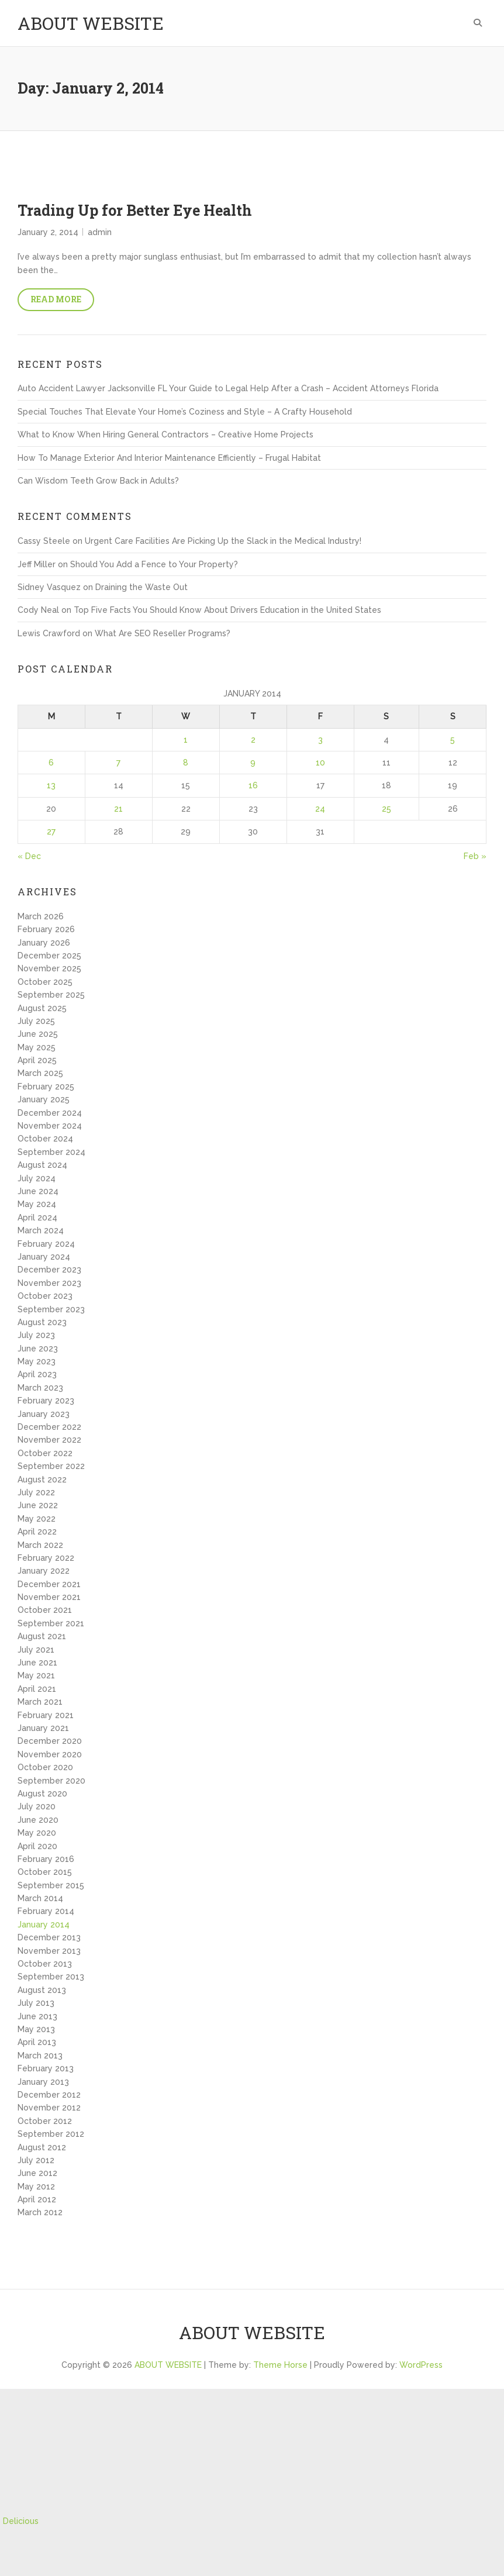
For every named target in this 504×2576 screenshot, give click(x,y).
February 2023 (46, 1400)
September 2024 (51, 1152)
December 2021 (49, 1584)
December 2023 (49, 1269)
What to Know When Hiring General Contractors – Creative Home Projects (165, 434)
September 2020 (51, 1780)
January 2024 (44, 1256)
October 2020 (45, 1767)
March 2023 (40, 1387)
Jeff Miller (37, 564)
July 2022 (36, 1492)
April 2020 (37, 1846)
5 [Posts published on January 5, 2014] (452, 739)
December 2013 (49, 1937)
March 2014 (40, 1898)
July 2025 (36, 1021)
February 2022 (46, 1558)
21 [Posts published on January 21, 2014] (118, 808)
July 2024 (37, 1178)
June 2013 (37, 2016)
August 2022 (42, 1479)
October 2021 (45, 1610)
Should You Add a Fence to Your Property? (154, 564)
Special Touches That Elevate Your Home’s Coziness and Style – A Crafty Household (185, 411)
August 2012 (42, 2147)
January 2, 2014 (48, 232)
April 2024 (37, 1217)
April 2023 (37, 1374)
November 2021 (49, 1597)
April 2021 (37, 1689)
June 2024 (38, 1191)
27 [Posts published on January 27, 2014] (51, 831)
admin (100, 232)
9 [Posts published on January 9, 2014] (253, 762)
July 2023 (36, 1335)
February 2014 (46, 1911)
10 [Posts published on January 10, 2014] (320, 762)
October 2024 (45, 1138)
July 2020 (37, 1806)
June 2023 (38, 1348)
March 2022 (40, 1545)
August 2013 (42, 1990)
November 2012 (49, 2107)
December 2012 (49, 2094)
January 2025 (44, 1099)
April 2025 (37, 1060)
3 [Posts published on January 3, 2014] (320, 739)
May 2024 (37, 1204)
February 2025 (46, 1086)
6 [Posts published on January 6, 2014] (51, 762)
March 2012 (40, 2212)
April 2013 (37, 2042)
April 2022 (37, 1531)
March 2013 (40, 2055)
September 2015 (51, 1885)
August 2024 (42, 1165)
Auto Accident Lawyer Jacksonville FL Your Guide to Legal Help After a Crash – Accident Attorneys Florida (228, 388)
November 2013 (49, 1951)
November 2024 (50, 1125)
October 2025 (45, 982)
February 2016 (46, 1859)
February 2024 (46, 1244)
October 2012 (45, 2121)
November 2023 (49, 1283)
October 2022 (45, 1453)
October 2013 (45, 1963)
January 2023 (44, 1414)
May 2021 (36, 1675)
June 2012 (37, 2173)
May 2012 (36, 2186)
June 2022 (38, 1505)
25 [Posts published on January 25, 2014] (386, 808)
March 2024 (41, 1230)
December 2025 (49, 955)
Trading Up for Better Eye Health (135, 210)
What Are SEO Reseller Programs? (162, 633)
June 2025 (38, 1034)
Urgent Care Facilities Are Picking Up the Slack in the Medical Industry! (223, 541)
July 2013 (36, 2003)
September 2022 (51, 1466)
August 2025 (42, 1008)
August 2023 (42, 1322)
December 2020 (50, 1741)
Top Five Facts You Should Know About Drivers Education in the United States (227, 610)
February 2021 (46, 1715)
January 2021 (43, 1728)
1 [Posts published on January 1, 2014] (186, 739)
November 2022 (49, 1439)
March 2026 (41, 916)
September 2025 (51, 994)
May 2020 (37, 1832)
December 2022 (49, 1427)
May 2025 (37, 1047)
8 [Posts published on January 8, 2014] (185, 762)
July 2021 (36, 1649)
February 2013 (46, 2068)
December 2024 (50, 1113)
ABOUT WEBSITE (91, 23)
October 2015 (45, 1872)
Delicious (21, 2521)
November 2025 (49, 968)
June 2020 (38, 1820)
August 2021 (42, 1636)
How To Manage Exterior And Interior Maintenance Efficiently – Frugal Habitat (169, 458)
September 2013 (51, 1976)
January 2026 (44, 942)
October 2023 (45, 1296)
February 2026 (46, 929)
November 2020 (50, 1754)
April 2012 (37, 2199)
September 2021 (51, 1623)
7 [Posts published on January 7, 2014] (118, 762)
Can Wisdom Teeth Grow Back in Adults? (98, 480)
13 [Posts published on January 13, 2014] (51, 785)
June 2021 (37, 1662)
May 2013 (36, 2029)
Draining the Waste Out (141, 587)
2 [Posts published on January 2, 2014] (253, 739)
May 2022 (37, 1518)
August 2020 (42, 1793)
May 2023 (37, 1361)
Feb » (475, 856)
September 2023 (51, 1309)
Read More (55, 299)
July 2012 (36, 2160)
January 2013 (43, 2082)
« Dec (29, 856)
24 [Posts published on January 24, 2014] (320, 808)
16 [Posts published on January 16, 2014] (253, 785)
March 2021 (40, 1701)
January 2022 (44, 1570)
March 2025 (40, 1073)
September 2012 (51, 2134)
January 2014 (44, 1924)
